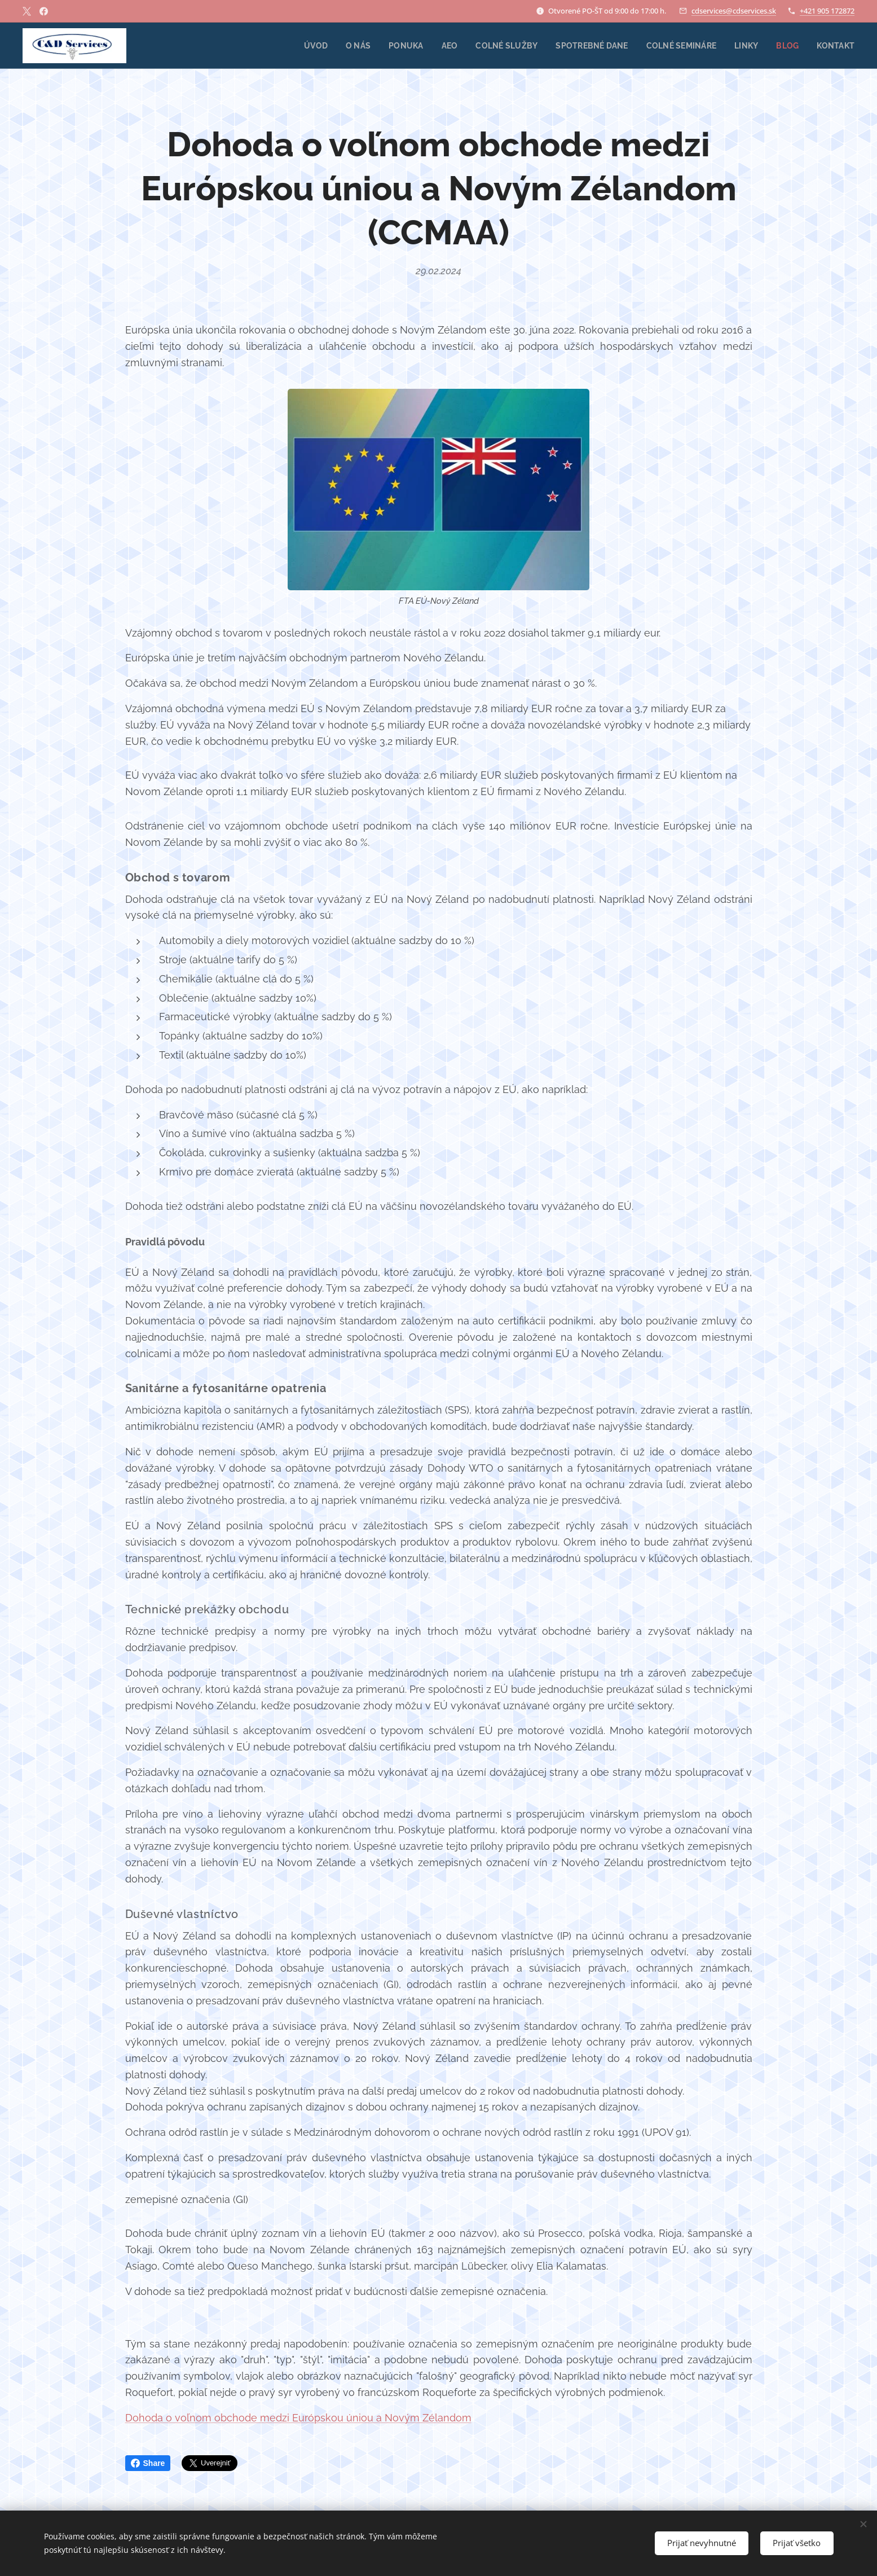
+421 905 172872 (827, 11)
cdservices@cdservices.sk (733, 11)
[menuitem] (300, 46)
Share (148, 2463)
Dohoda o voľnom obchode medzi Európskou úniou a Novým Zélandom (298, 2417)
